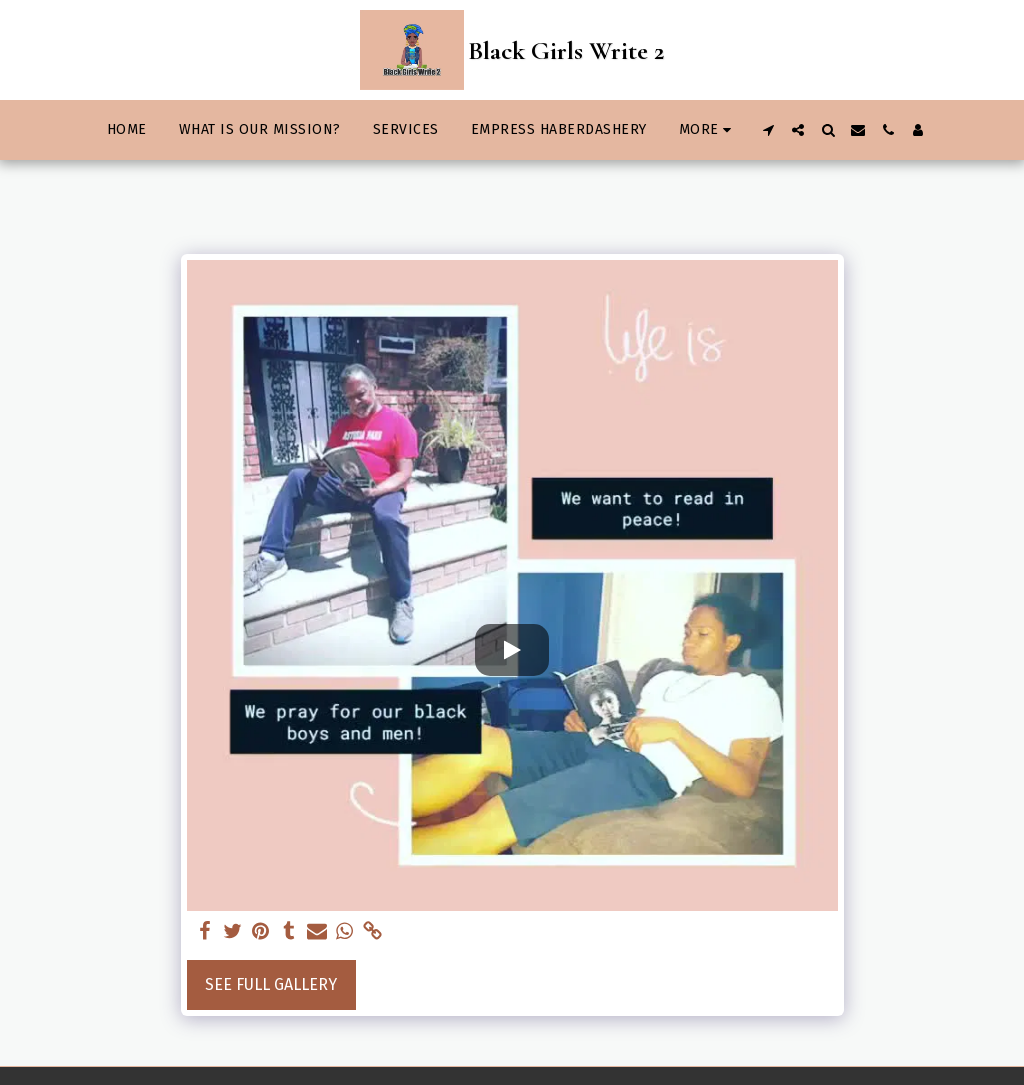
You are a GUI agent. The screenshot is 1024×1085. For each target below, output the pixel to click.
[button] (768, 130)
